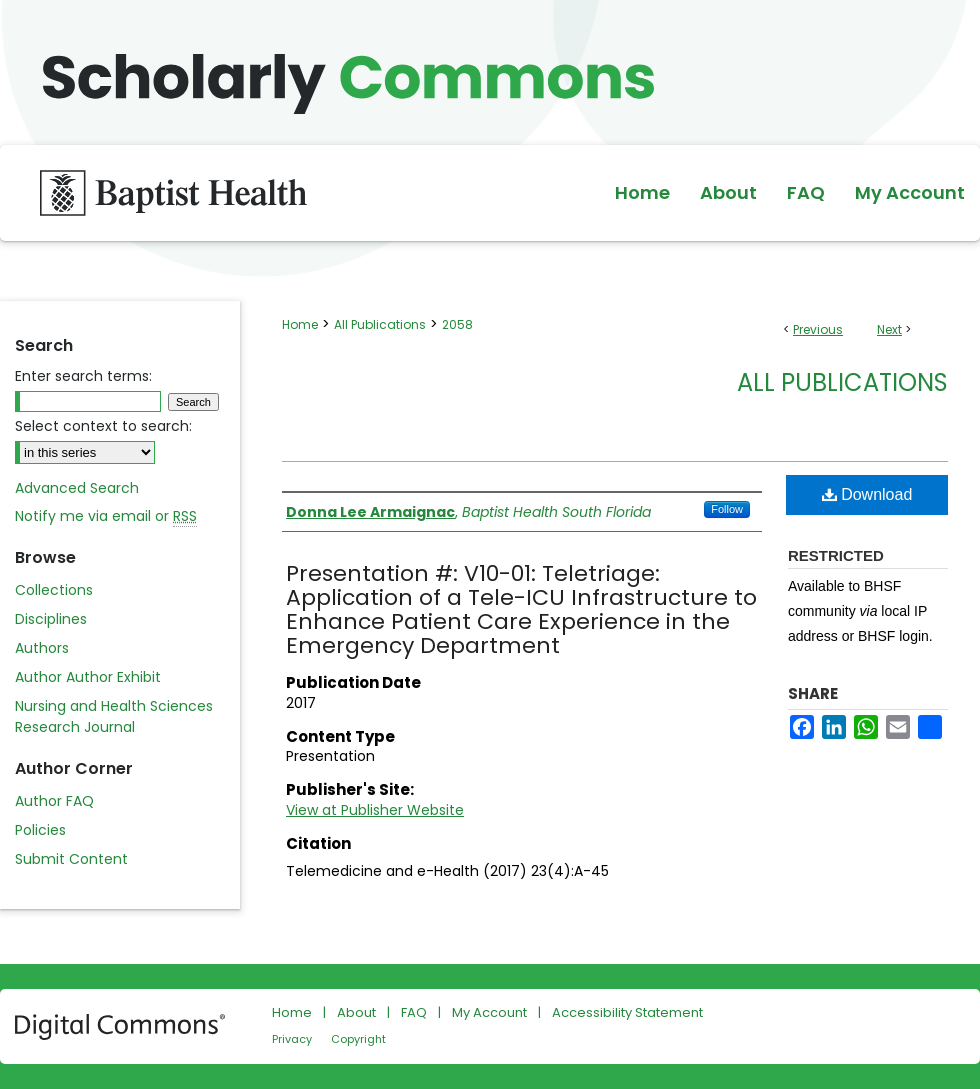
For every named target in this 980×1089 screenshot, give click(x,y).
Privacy (292, 1039)
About (356, 1012)
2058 (457, 324)
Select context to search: (103, 426)
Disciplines (51, 619)
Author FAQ (54, 801)
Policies (40, 830)
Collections (54, 590)
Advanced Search (77, 488)
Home (300, 324)
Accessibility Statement (627, 1012)
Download (867, 494)
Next (889, 329)
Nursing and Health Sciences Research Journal (114, 716)
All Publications (380, 324)
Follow (727, 509)
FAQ (414, 1012)
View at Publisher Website (375, 810)
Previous (818, 329)
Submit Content (71, 859)
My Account (489, 1012)
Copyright (358, 1039)
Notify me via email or (106, 516)
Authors (42, 648)
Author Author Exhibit (88, 677)
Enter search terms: (83, 376)
